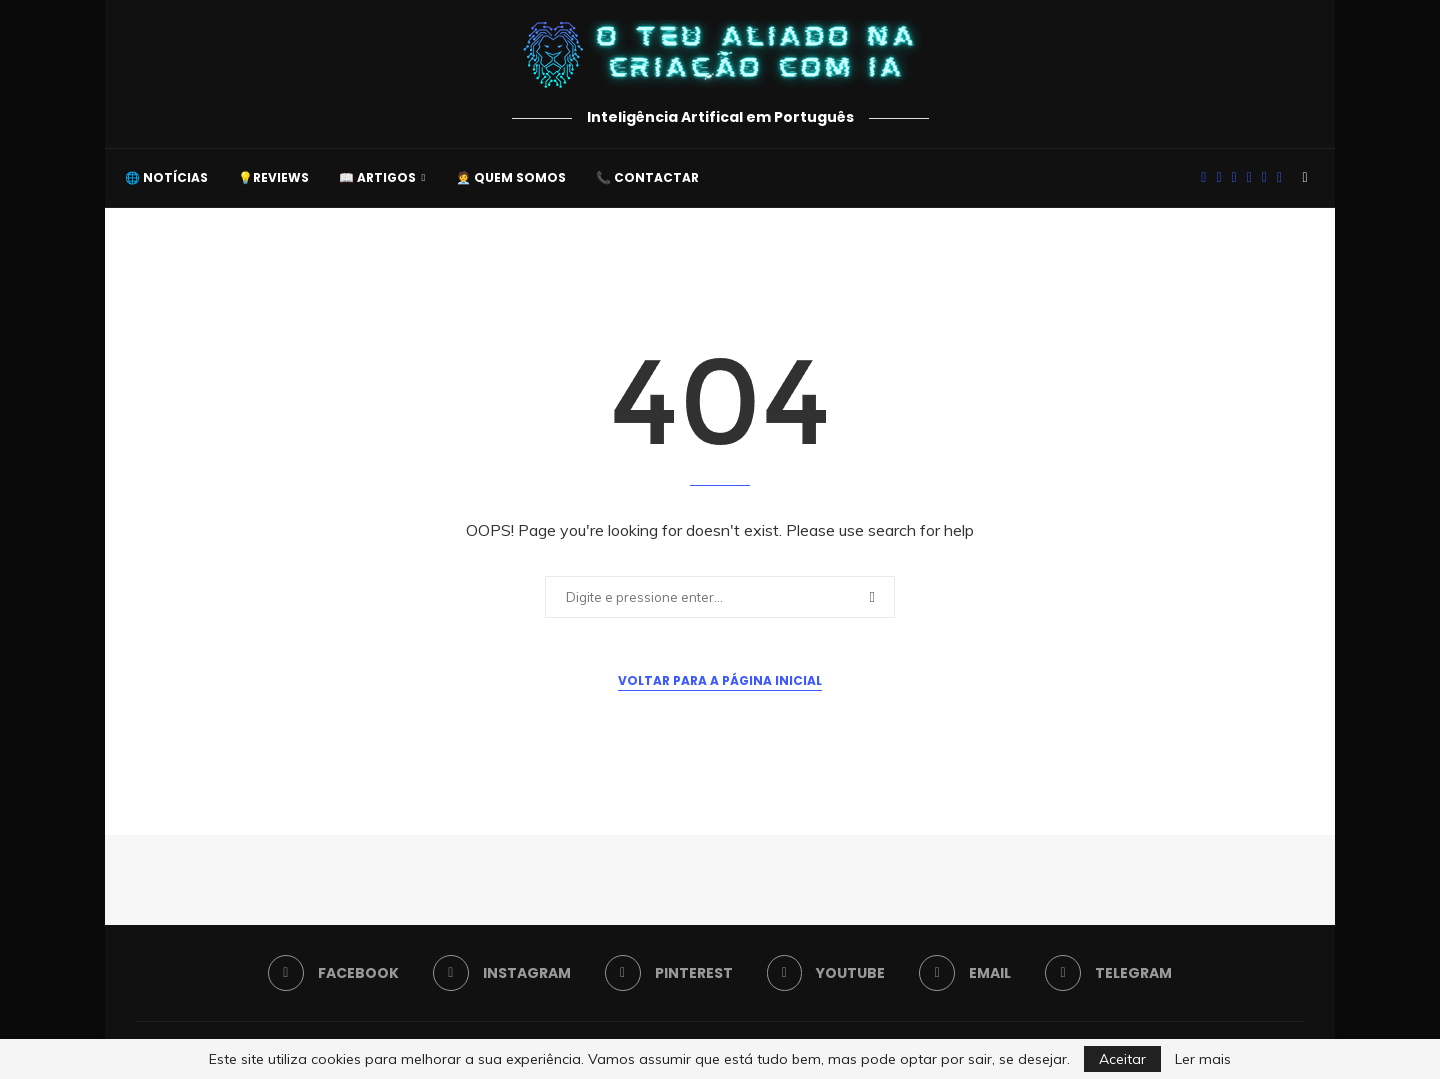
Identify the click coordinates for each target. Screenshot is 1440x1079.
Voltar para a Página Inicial (720, 680)
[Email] (1264, 178)
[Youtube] (1249, 178)
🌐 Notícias (166, 177)
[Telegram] (1279, 178)
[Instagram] (1218, 178)
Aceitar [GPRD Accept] (1122, 1059)
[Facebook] (1203, 178)
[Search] (1305, 178)
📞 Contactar (647, 177)
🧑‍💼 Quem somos (511, 177)
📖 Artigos (377, 177)
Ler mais (1203, 1059)
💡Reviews (273, 177)
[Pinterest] (1234, 178)
